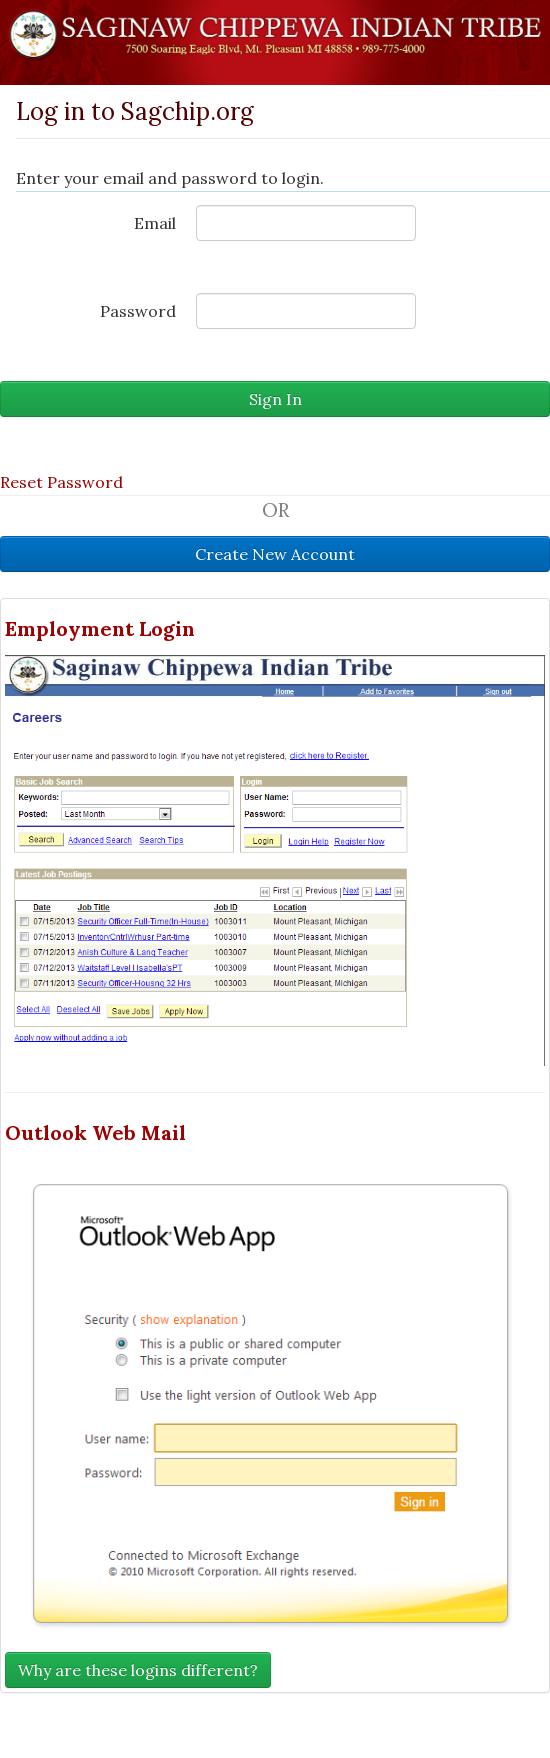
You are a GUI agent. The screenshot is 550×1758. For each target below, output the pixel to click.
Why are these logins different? (138, 1670)
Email (155, 223)
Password (138, 311)
